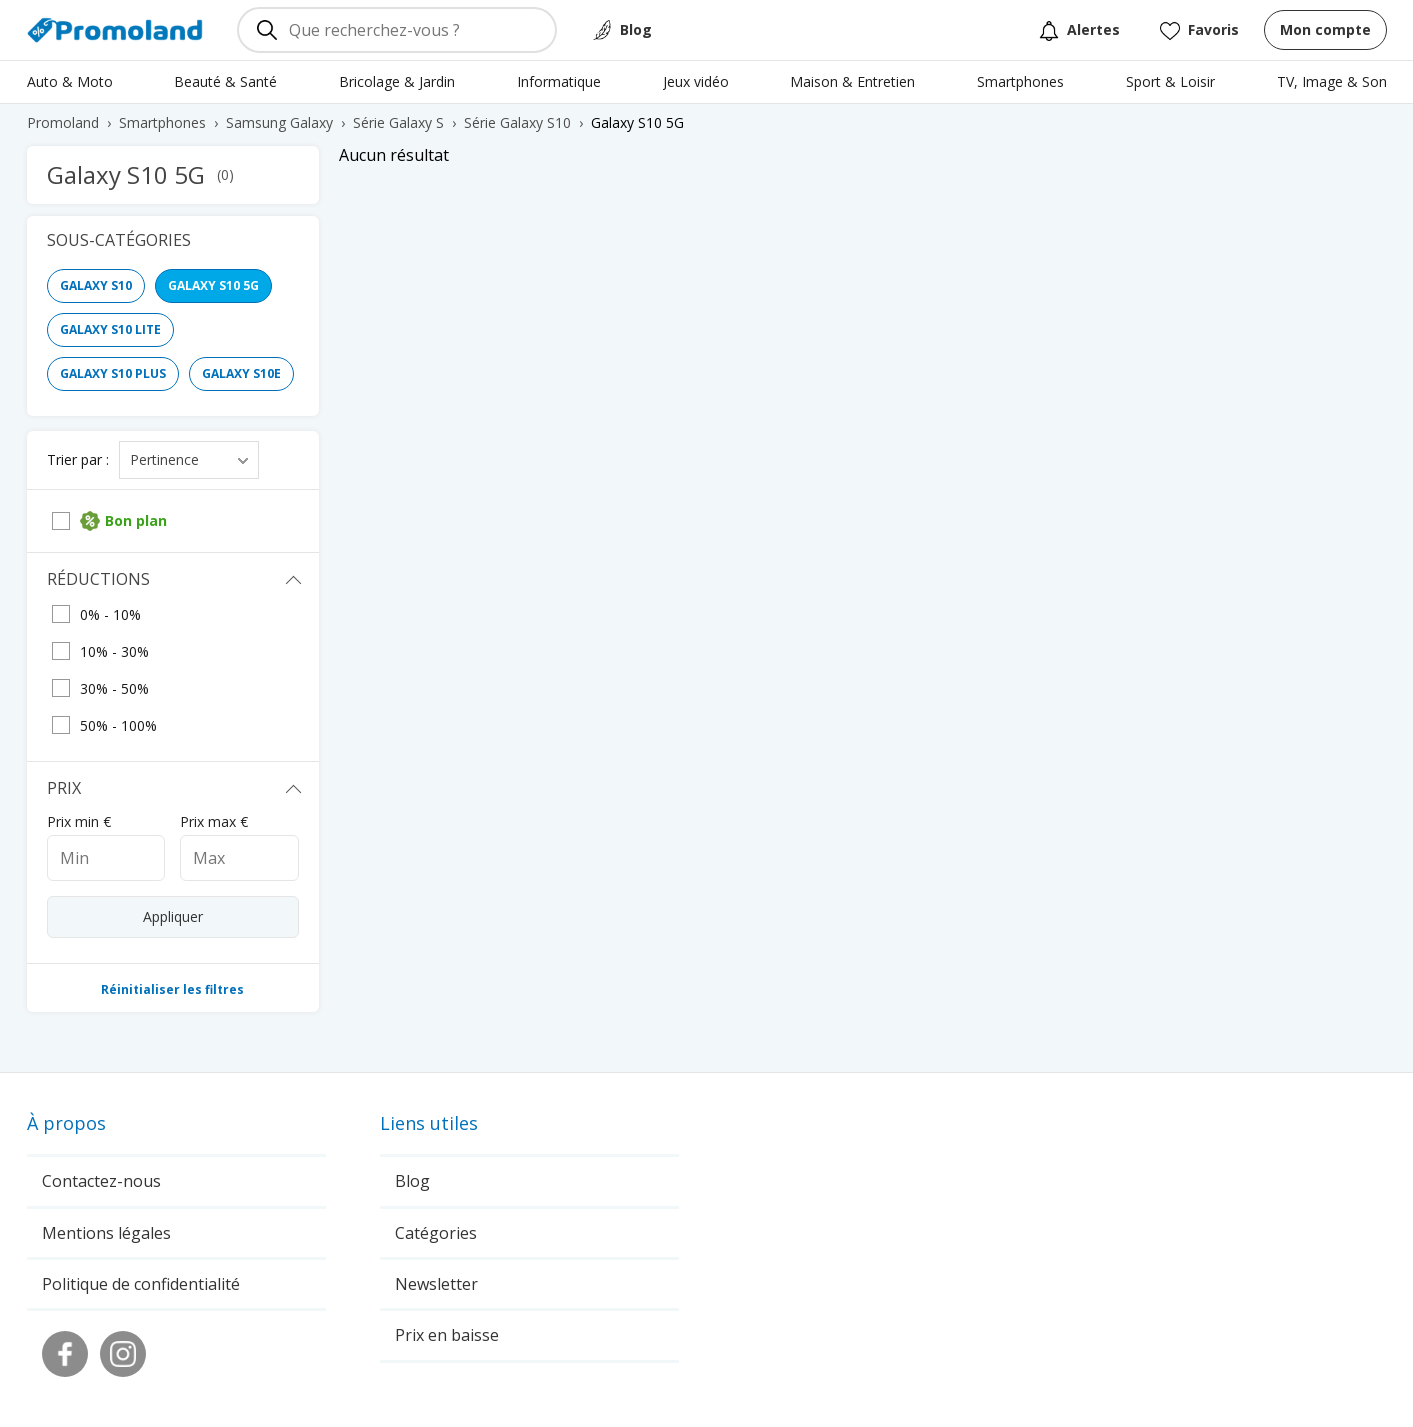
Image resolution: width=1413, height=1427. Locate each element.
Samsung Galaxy (279, 122)
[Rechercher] (267, 30)
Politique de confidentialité (141, 1284)
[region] (183, 335)
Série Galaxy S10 (517, 122)
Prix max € (214, 822)
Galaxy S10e (241, 373)
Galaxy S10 (96, 285)
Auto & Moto (70, 81)
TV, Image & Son (1332, 81)
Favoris (1199, 30)
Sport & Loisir (1170, 81)
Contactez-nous (101, 1181)
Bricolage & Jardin (397, 81)
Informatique (559, 81)
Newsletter (436, 1284)
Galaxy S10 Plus (113, 373)
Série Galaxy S (398, 122)
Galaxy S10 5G (213, 285)
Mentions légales (106, 1233)
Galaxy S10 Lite (110, 329)
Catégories (436, 1233)
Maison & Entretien (852, 81)
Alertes (1079, 30)
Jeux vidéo (696, 81)
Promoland (63, 122)
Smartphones (1020, 81)
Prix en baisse (447, 1335)
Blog (636, 29)
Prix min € (79, 822)
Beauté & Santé (225, 81)
